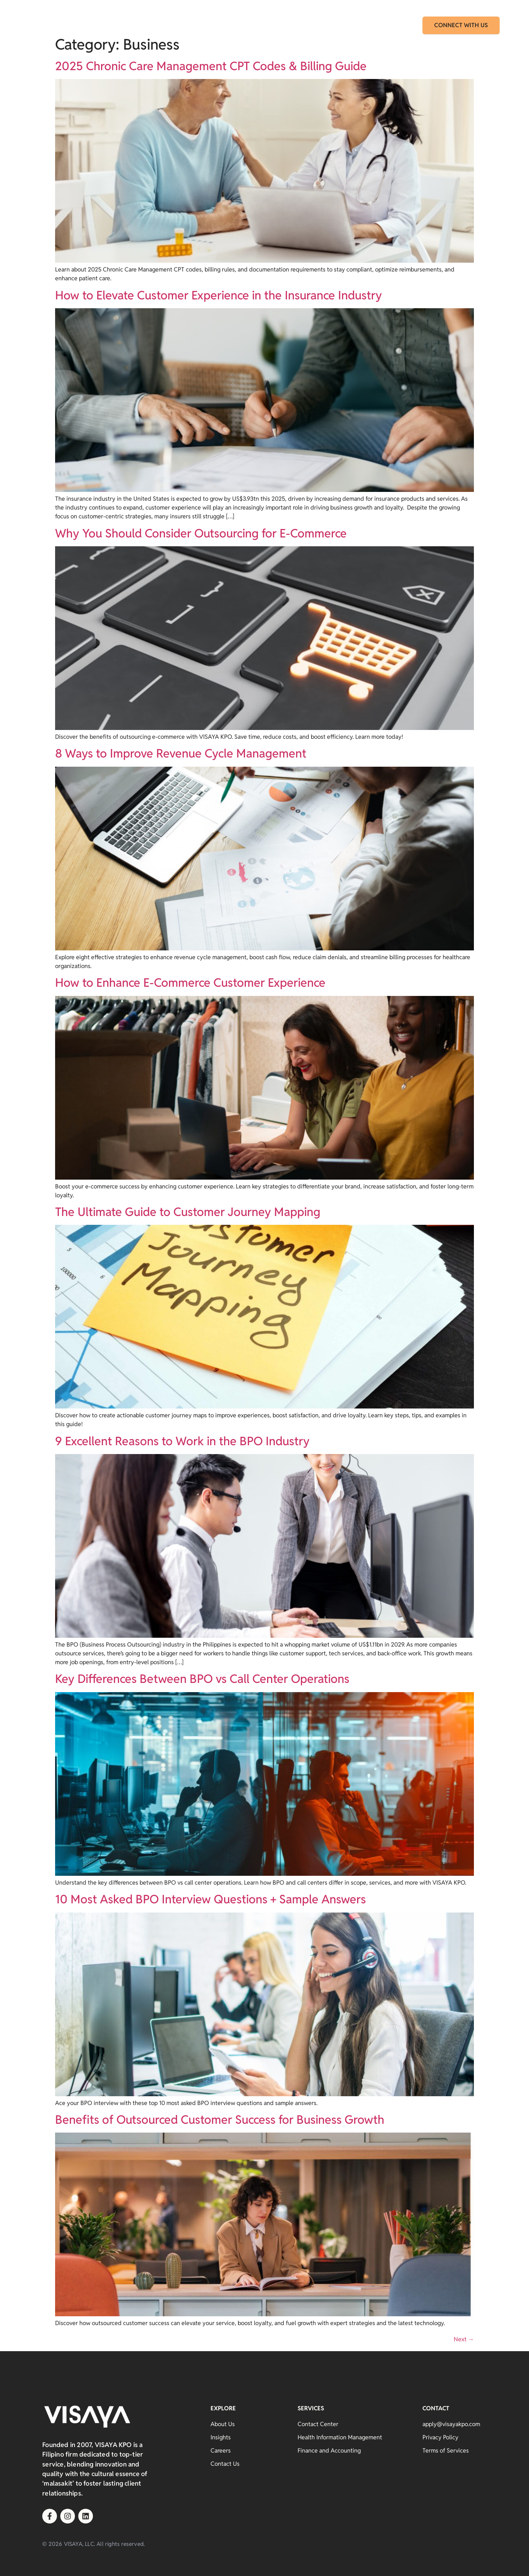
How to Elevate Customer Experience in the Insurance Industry (218, 295)
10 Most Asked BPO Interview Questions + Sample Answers (210, 1899)
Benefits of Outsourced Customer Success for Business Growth (219, 2119)
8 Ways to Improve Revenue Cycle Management (180, 753)
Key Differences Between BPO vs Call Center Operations (202, 1678)
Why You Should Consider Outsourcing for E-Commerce (201, 533)
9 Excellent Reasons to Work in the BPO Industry (182, 1441)
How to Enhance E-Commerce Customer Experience (190, 982)
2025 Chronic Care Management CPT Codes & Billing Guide (211, 65)
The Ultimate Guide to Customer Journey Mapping (187, 1211)
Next (464, 2339)
